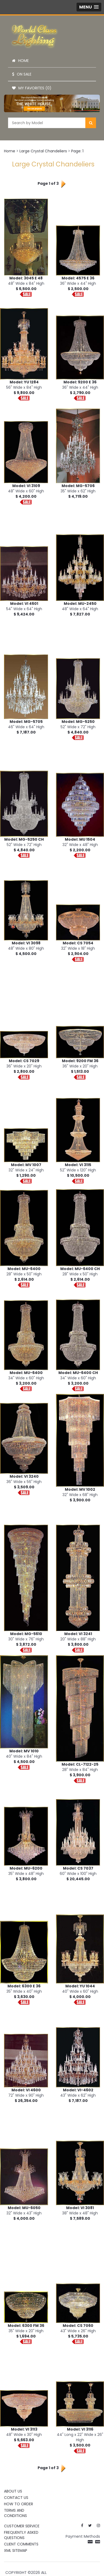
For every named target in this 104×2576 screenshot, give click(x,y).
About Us (13, 2491)
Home (20, 60)
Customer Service (21, 2526)
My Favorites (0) (31, 88)
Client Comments (21, 2544)
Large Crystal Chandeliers (43, 151)
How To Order (18, 2504)
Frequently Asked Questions (21, 2535)
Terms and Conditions (15, 2513)
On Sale (21, 74)
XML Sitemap (15, 2550)
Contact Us (16, 2497)
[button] (89, 7)
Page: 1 (77, 151)
